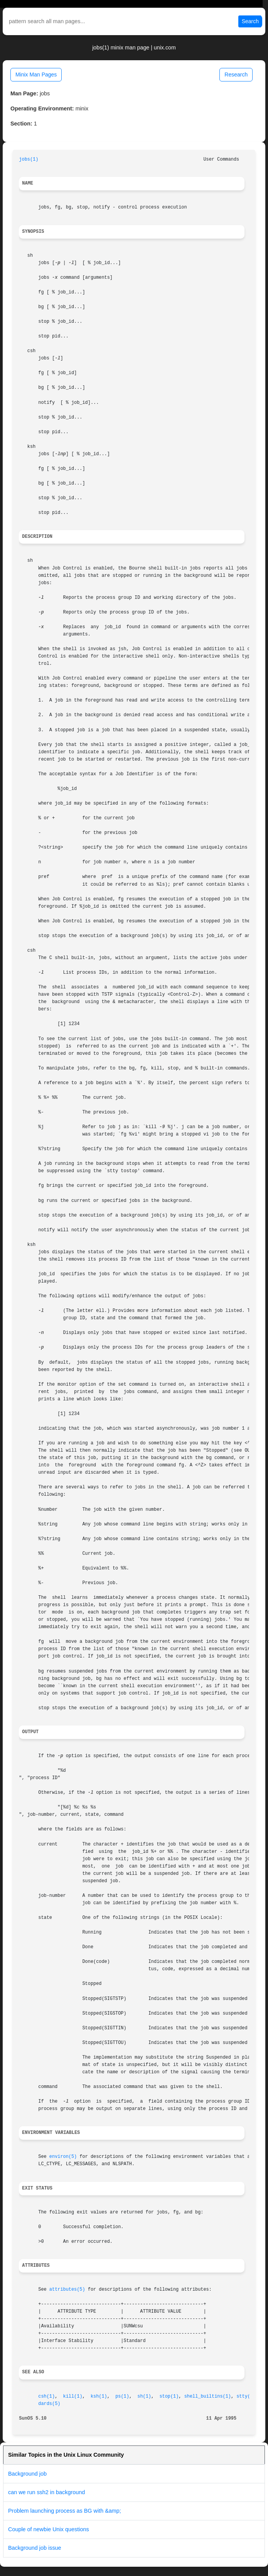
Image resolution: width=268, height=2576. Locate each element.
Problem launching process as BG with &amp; (64, 2511)
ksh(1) (99, 2396)
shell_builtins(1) (207, 2396)
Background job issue (34, 2548)
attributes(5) (67, 2289)
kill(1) (73, 2396)
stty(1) (246, 2396)
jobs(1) (28, 159)
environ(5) (63, 2156)
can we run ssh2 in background (46, 2492)
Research (236, 74)
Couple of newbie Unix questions (48, 2529)
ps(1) (122, 2396)
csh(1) (46, 2396)
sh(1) (144, 2396)
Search (250, 21)
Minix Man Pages (36, 74)
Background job (27, 2474)
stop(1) (169, 2396)
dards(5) (49, 2404)
